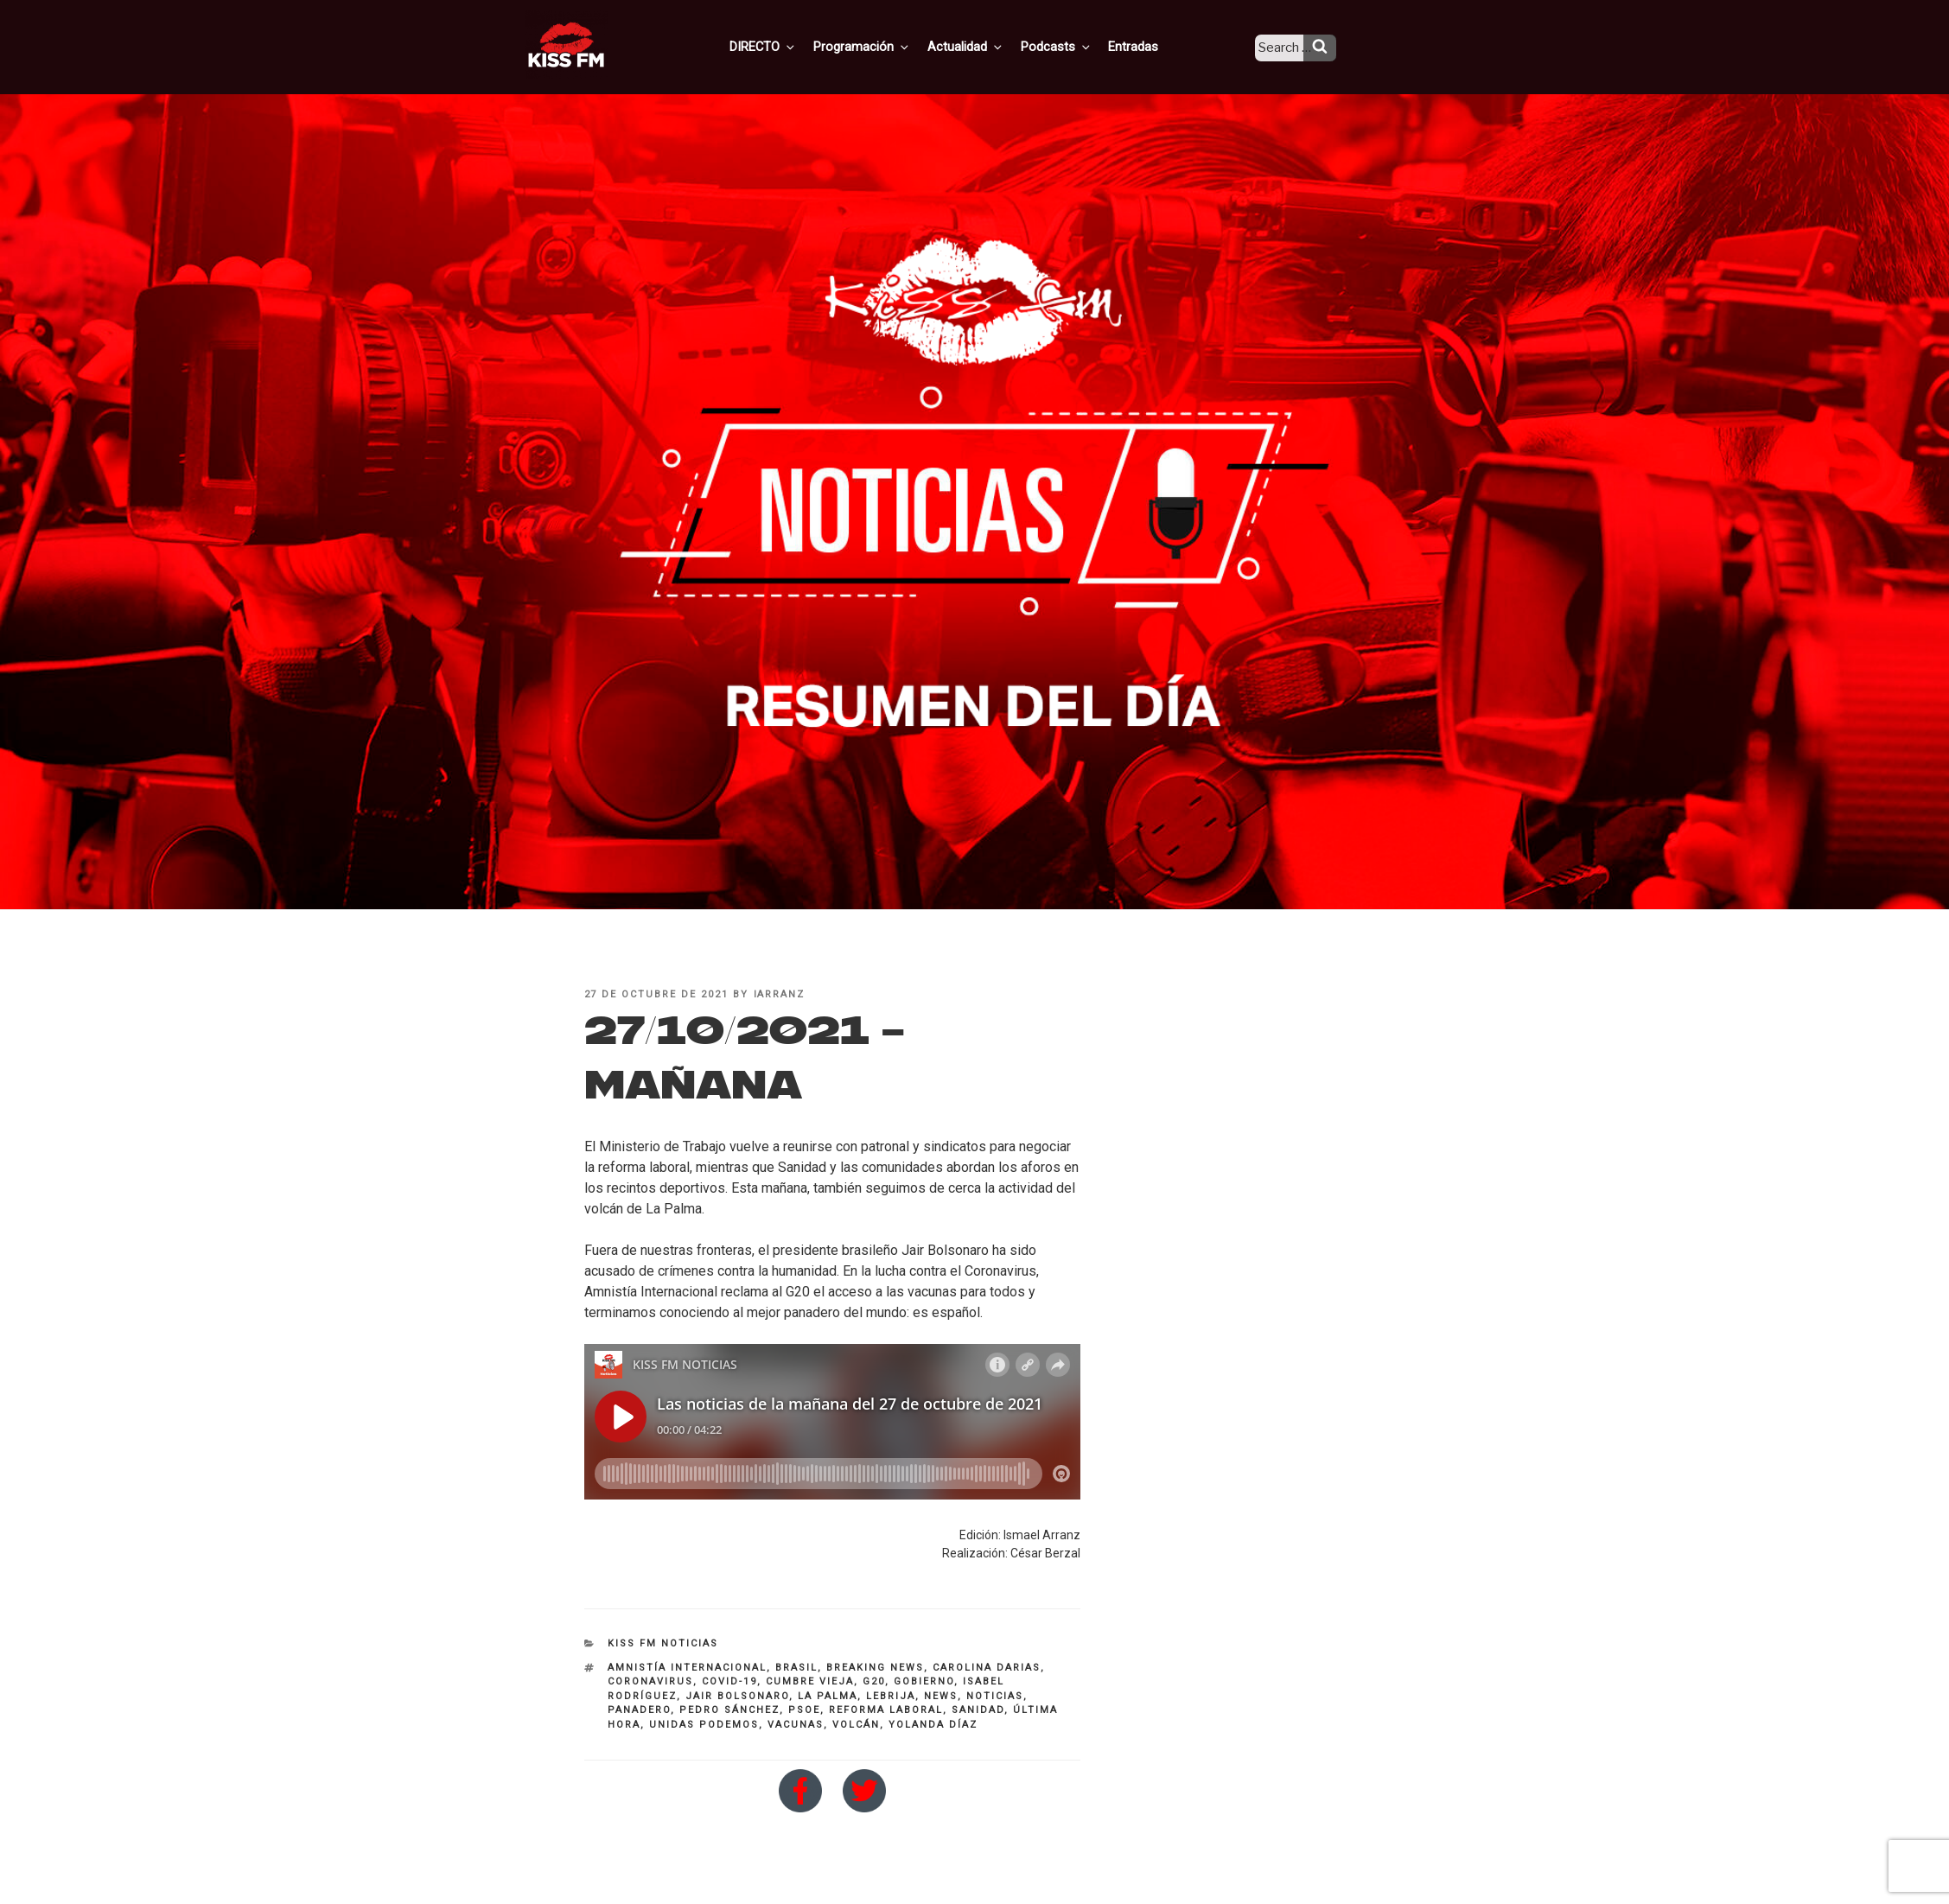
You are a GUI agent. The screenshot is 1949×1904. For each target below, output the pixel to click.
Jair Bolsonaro (737, 1696)
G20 (874, 1681)
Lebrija (890, 1696)
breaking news (875, 1667)
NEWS (941, 1696)
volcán (856, 1724)
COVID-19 (729, 1681)
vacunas (795, 1724)
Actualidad (985, 46)
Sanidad (978, 1710)
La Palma (827, 1696)
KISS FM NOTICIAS (663, 1643)
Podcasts (1072, 46)
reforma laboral (886, 1710)
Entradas (1146, 46)
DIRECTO (790, 46)
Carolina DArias (987, 1667)
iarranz (780, 994)
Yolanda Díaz (933, 1724)
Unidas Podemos (704, 1724)
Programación (885, 46)
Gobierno (924, 1681)
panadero (639, 1710)
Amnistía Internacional (687, 1667)
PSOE (804, 1710)
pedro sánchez (729, 1710)
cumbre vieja (810, 1681)
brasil (796, 1667)
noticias (994, 1696)
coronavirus (650, 1681)
